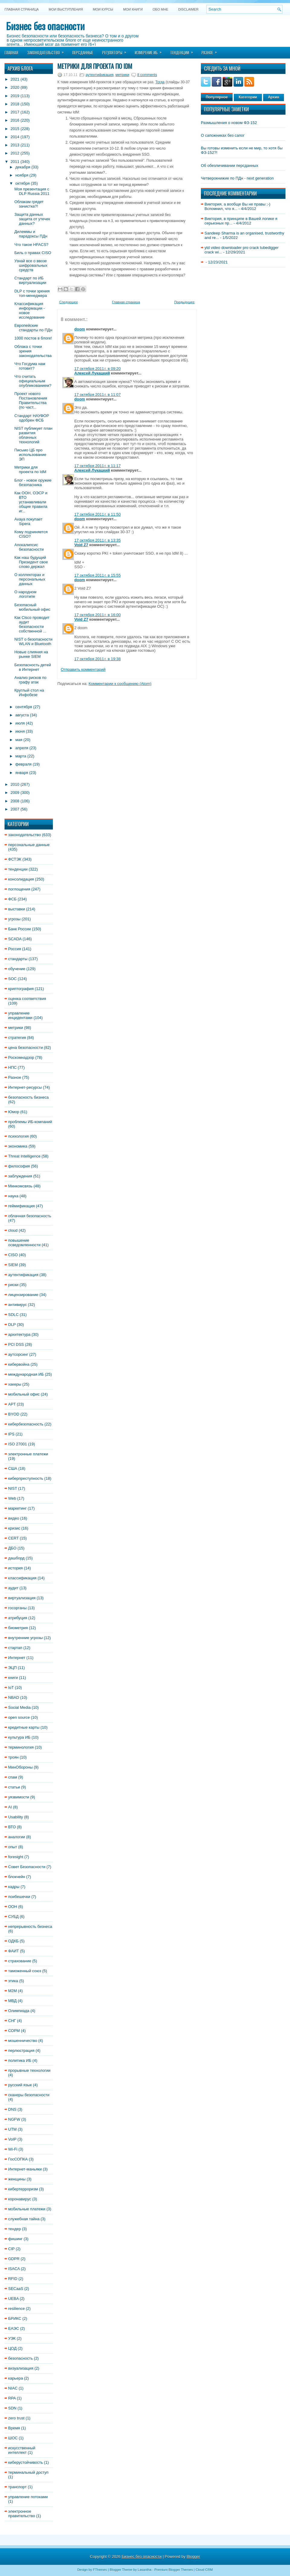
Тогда (160, 82)
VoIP (12, 2139)
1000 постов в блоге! (33, 338)
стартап (15, 1647)
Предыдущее (184, 302)
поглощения (19, 889)
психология (18, 1136)
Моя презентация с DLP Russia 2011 (31, 191)
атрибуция (17, 1618)
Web (12, 1498)
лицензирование (23, 1294)
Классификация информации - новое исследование (29, 310)
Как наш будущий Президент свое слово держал (31, 562)
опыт (12, 1847)
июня (20, 731)
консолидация (21, 879)
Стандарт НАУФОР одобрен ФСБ (31, 417)
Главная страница (22, 9)
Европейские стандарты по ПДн (33, 327)
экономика (17, 1146)
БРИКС (14, 2318)
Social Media (19, 1707)
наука (13, 1196)
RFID (12, 2278)
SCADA (14, 939)
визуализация (20, 2368)
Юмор (13, 1112)
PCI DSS (16, 1344)
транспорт (17, 2487)
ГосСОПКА (18, 2159)
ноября (21, 175)
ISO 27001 (17, 1444)
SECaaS (15, 2288)
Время (14, 2428)
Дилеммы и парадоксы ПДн (30, 233)
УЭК (12, 2338)
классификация (22, 1578)
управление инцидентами (20, 1015)
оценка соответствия (27, 998)
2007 (15, 809)
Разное (211, 51)
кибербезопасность (25, 1424)
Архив (273, 97)
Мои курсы (103, 9)
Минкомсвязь (20, 1186)
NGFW (14, 2119)
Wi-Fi (12, 2149)
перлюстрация (21, 2050)
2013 (15, 145)
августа (22, 715)
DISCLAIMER (188, 9)
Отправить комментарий (83, 669)
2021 (15, 79)
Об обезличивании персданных (229, 165)
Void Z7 (81, 545)
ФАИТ (13, 1951)
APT (12, 1404)
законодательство (24, 835)
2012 (15, 153)
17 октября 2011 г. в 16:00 (97, 615)
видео (13, 1518)
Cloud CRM (204, 2569)
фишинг (15, 2239)
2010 (15, 784)
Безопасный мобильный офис (32, 607)
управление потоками (28, 2497)
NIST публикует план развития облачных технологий (33, 435)
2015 (15, 128)
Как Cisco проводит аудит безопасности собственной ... (31, 624)
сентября (23, 707)
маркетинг (17, 1508)
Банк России (19, 929)
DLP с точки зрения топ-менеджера (32, 293)
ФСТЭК (14, 859)
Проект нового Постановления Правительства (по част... (30, 400)
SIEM (13, 1265)
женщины (17, 2179)
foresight (15, 1857)
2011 (15, 161)
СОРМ (14, 2030)
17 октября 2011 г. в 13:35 (97, 540)
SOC (12, 978)
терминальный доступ (28, 2472)
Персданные (82, 52)
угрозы (14, 919)
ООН (12, 1906)
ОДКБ (13, 1941)
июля (20, 723)
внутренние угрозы (25, 1637)
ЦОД (12, 2348)
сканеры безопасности (28, 2095)
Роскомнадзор (21, 1057)
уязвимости (18, 1797)
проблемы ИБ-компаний (30, 1121)
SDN (12, 2408)
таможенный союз (24, 1971)
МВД (12, 2000)
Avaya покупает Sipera (28, 521)
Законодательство (47, 51)
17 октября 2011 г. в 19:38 (97, 659)
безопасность (20, 2358)
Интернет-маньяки (25, 2169)
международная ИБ (26, 1374)
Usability (15, 1817)
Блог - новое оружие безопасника (32, 482)
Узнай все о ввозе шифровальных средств (30, 265)
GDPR (14, 2258)
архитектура (19, 1334)
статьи (14, 1787)
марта (20, 756)
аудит (13, 1588)
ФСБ (12, 899)
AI (10, 1807)
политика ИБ (19, 2060)
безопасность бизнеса (28, 1097)
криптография (21, 988)
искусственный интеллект (21, 2450)
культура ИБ (19, 1737)
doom (79, 329)
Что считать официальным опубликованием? (32, 381)
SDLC (13, 1314)
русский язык (20, 2085)
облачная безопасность (29, 1216)
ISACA (14, 2268)
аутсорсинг (18, 1354)
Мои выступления (66, 9)
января (21, 772)
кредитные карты (23, 1727)
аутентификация (23, 1274)
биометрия (18, 1628)
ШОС (13, 2438)
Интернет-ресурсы (25, 1087)
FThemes (100, 2569)
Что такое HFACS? (31, 244)
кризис (14, 1528)
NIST (12, 1488)
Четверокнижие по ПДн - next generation (237, 178)
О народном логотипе (25, 594)
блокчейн (16, 1876)
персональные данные (29, 844)
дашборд (16, 1558)
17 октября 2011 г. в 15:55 (97, 575)
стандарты (17, 959)
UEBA (13, 2298)
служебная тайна (24, 2219)
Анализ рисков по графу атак (30, 679)
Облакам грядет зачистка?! (29, 204)
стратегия (17, 1037)
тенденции (17, 869)
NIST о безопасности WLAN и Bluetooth (33, 641)
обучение (16, 968)
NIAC (13, 2388)
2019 (15, 96)
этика (13, 1981)
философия (19, 1166)
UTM (12, 2129)
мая (18, 739)
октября (22, 183)
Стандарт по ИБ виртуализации (30, 280)
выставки (16, 909)
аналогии (16, 1837)
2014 (15, 137)
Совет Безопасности (26, 1866)
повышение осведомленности (24, 1242)
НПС (12, 1067)
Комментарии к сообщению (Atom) (120, 683)
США (12, 1468)
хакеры (14, 1384)
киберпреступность (25, 1478)
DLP (12, 1324)
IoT (11, 1687)
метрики (15, 1027)
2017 (15, 112)
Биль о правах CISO (32, 252)
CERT (13, 1538)
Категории (248, 97)
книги (13, 1677)
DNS (12, 2109)
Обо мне (160, 9)
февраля (23, 764)
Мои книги (133, 9)
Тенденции (183, 51)
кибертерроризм (23, 2189)
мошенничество (22, 2040)
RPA (12, 2398)
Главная (11, 52)
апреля (21, 748)
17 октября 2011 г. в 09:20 (97, 368)
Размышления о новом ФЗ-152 (229, 122)
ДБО (12, 1548)
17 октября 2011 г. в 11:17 (97, 465)
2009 (15, 792)
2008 (15, 801)
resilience (16, 2308)
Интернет (16, 1657)
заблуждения (20, 1176)
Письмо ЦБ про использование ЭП (30, 454)
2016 (15, 120)
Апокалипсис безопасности (29, 547)
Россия (14, 949)
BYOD (13, 1414)
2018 (15, 104)
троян (13, 1757)
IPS (11, 1434)
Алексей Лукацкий (92, 373)
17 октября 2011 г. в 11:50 (97, 514)
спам (12, 1777)
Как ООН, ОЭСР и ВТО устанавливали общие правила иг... (30, 502)
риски (13, 1284)
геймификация (21, 1206)
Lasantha (144, 2569)
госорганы (17, 1608)
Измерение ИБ (150, 51)
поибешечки (19, 1896)
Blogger (193, 2556)
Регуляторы (116, 51)
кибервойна (18, 1364)
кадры (13, 1886)
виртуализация (22, 1598)
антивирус (17, 1304)
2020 (15, 87)
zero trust (16, 2418)
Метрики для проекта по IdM (30, 469)
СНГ (12, 2020)
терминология (21, 1747)
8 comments (147, 75)
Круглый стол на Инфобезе (29, 692)
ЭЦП (12, 1667)
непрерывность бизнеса (30, 1926)
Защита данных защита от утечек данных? (32, 219)
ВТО (12, 1827)
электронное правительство (21, 2513)
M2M (12, 1991)
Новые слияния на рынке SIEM (31, 654)
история (15, 1568)
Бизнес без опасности (45, 26)
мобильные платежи (26, 2209)
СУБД (13, 1916)
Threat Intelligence (24, 1156)
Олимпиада (18, 2010)
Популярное (217, 97)
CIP (11, 2248)
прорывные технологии (29, 2070)
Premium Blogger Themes (173, 2569)
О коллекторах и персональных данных (29, 579)
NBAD (13, 1697)
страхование (19, 1961)
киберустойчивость (25, 2462)
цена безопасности (25, 1047)
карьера (15, 2378)
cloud (13, 1230)
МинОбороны (20, 1767)
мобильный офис (24, 1394)
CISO (13, 1255)
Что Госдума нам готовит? (29, 366)
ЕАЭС (13, 2328)
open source (19, 1717)
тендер (14, 2229)
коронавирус (19, 2199)
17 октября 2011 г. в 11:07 (97, 394)
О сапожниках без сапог (223, 135)
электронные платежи (28, 1454)
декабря (23, 167)
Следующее (68, 302)
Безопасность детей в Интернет (32, 667)
